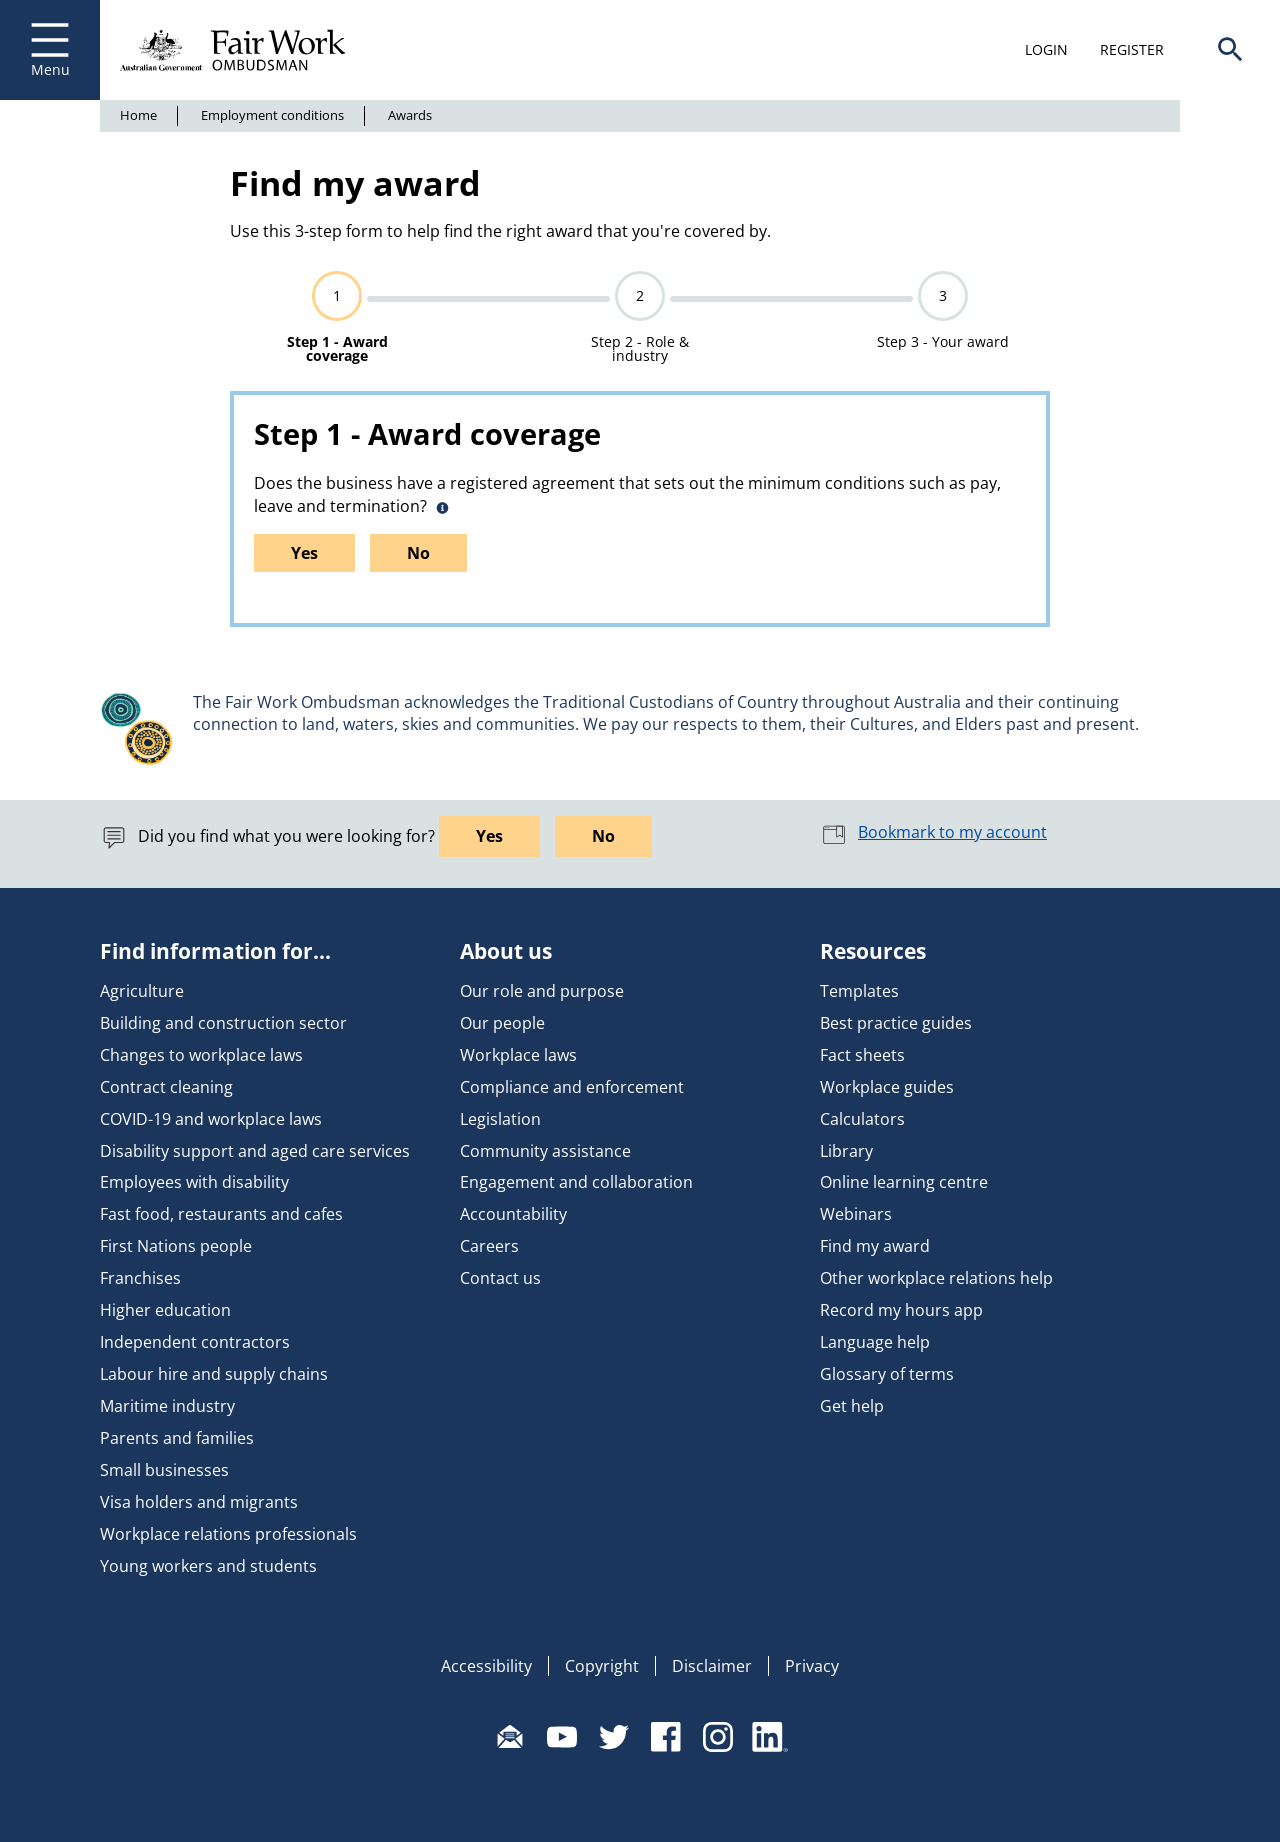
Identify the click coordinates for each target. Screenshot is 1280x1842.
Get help (852, 1406)
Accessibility (486, 1666)
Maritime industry (167, 1406)
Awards (410, 115)
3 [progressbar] (943, 295)
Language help (875, 1342)
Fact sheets (862, 1055)
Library (846, 1151)
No (418, 553)
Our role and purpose (542, 991)
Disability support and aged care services (255, 1151)
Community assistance (545, 1151)
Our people (502, 1023)
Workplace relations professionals (228, 1534)
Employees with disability (194, 1182)
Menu (50, 49)
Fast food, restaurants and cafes (221, 1214)
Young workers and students (208, 1566)
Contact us (500, 1278)
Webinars (856, 1214)
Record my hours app (901, 1310)
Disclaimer (712, 1666)
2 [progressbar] (640, 295)
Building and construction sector (223, 1023)
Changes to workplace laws (201, 1055)
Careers (489, 1246)
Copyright (602, 1666)
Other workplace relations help (936, 1278)
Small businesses (164, 1470)
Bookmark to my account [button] (933, 832)
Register (1132, 49)
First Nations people (176, 1246)
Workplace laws (518, 1055)
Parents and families (177, 1438)
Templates (859, 991)
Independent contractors (195, 1342)
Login (1046, 49)
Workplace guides (887, 1087)
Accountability (513, 1214)
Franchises (140, 1278)
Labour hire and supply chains (214, 1374)
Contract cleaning (166, 1087)
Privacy (812, 1666)
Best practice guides (896, 1023)
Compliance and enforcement (572, 1087)
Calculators (862, 1119)
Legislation (500, 1119)
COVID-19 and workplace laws (211, 1119)
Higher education (165, 1310)
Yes (304, 553)
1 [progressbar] (337, 295)
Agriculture (142, 991)
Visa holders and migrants (199, 1502)
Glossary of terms (887, 1374)
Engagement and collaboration (576, 1182)
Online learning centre (904, 1182)
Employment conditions (272, 115)
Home (138, 115)
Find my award (875, 1246)
